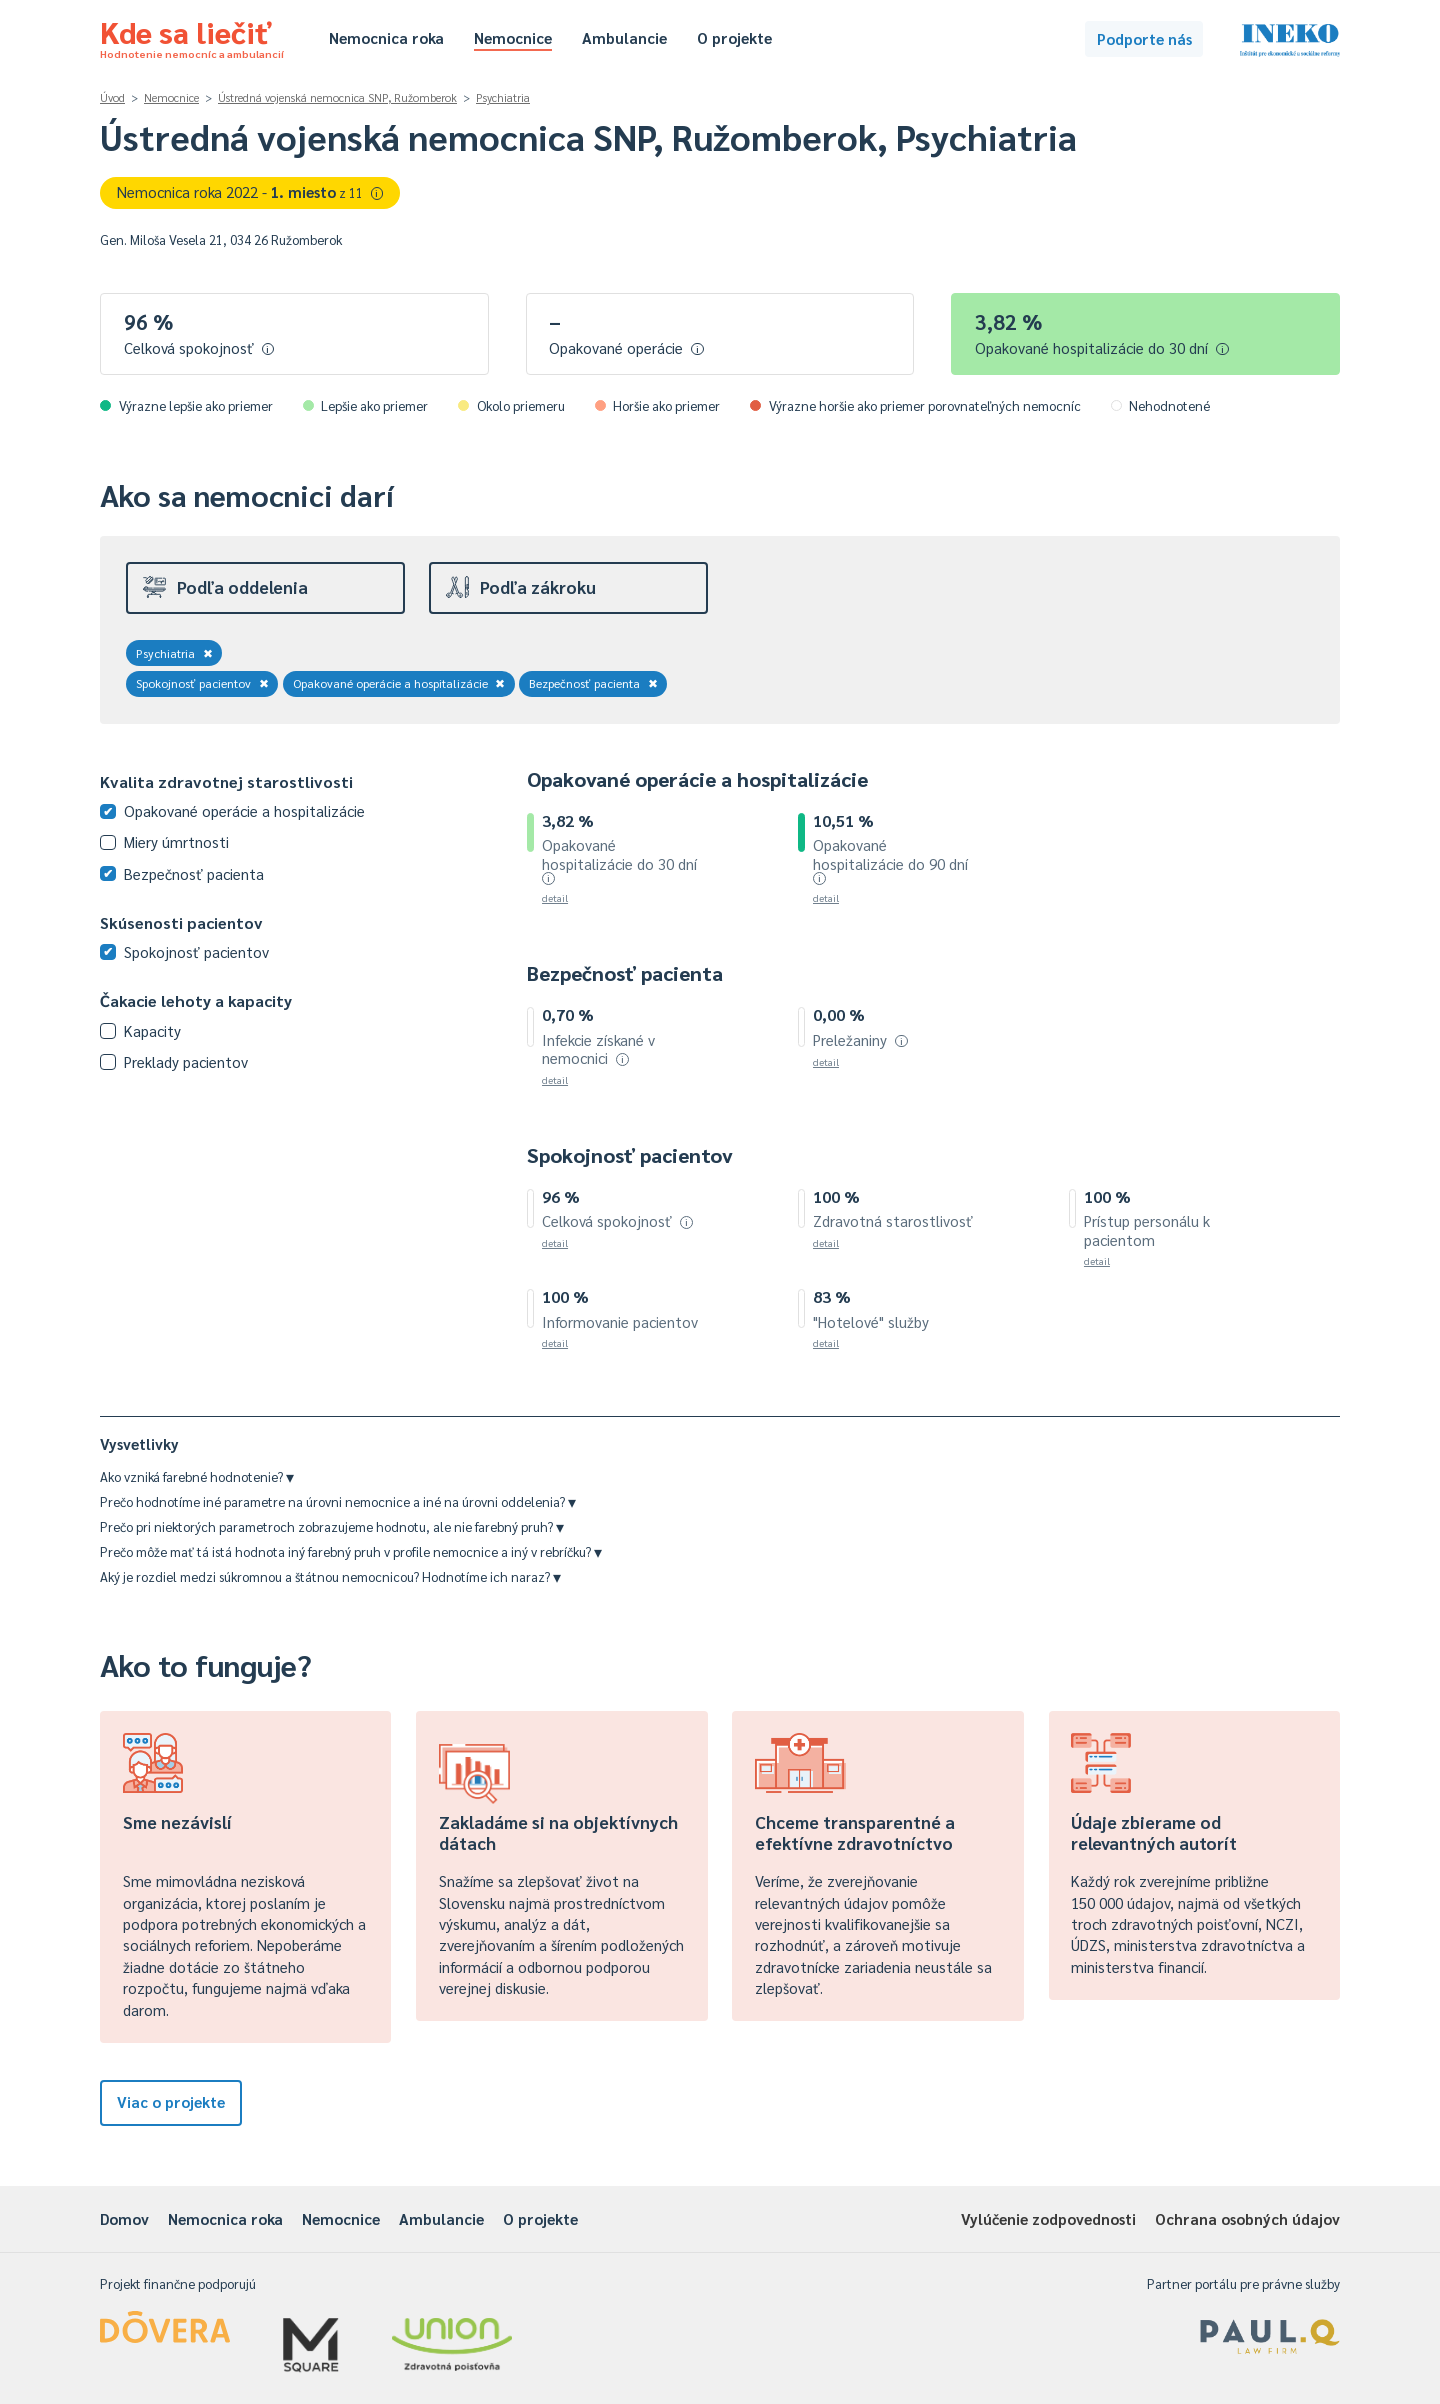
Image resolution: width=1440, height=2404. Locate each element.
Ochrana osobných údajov (1247, 2218)
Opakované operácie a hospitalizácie (399, 683)
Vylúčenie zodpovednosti (1048, 2218)
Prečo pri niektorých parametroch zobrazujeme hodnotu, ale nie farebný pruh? (332, 1526)
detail (555, 897)
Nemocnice (513, 37)
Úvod (112, 97)
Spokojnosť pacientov (202, 683)
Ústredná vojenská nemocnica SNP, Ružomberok (337, 97)
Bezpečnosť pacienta (593, 683)
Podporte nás (1144, 38)
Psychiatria (503, 97)
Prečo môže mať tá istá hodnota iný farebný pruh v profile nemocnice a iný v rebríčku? (351, 1551)
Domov (124, 2218)
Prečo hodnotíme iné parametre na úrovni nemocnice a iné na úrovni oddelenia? (338, 1501)
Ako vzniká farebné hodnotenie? (197, 1476)
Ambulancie (624, 37)
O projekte (734, 37)
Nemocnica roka (386, 37)
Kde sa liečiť (192, 36)
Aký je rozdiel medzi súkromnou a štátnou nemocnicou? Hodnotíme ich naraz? (330, 1576)
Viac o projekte (171, 2101)
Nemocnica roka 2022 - (250, 191)
